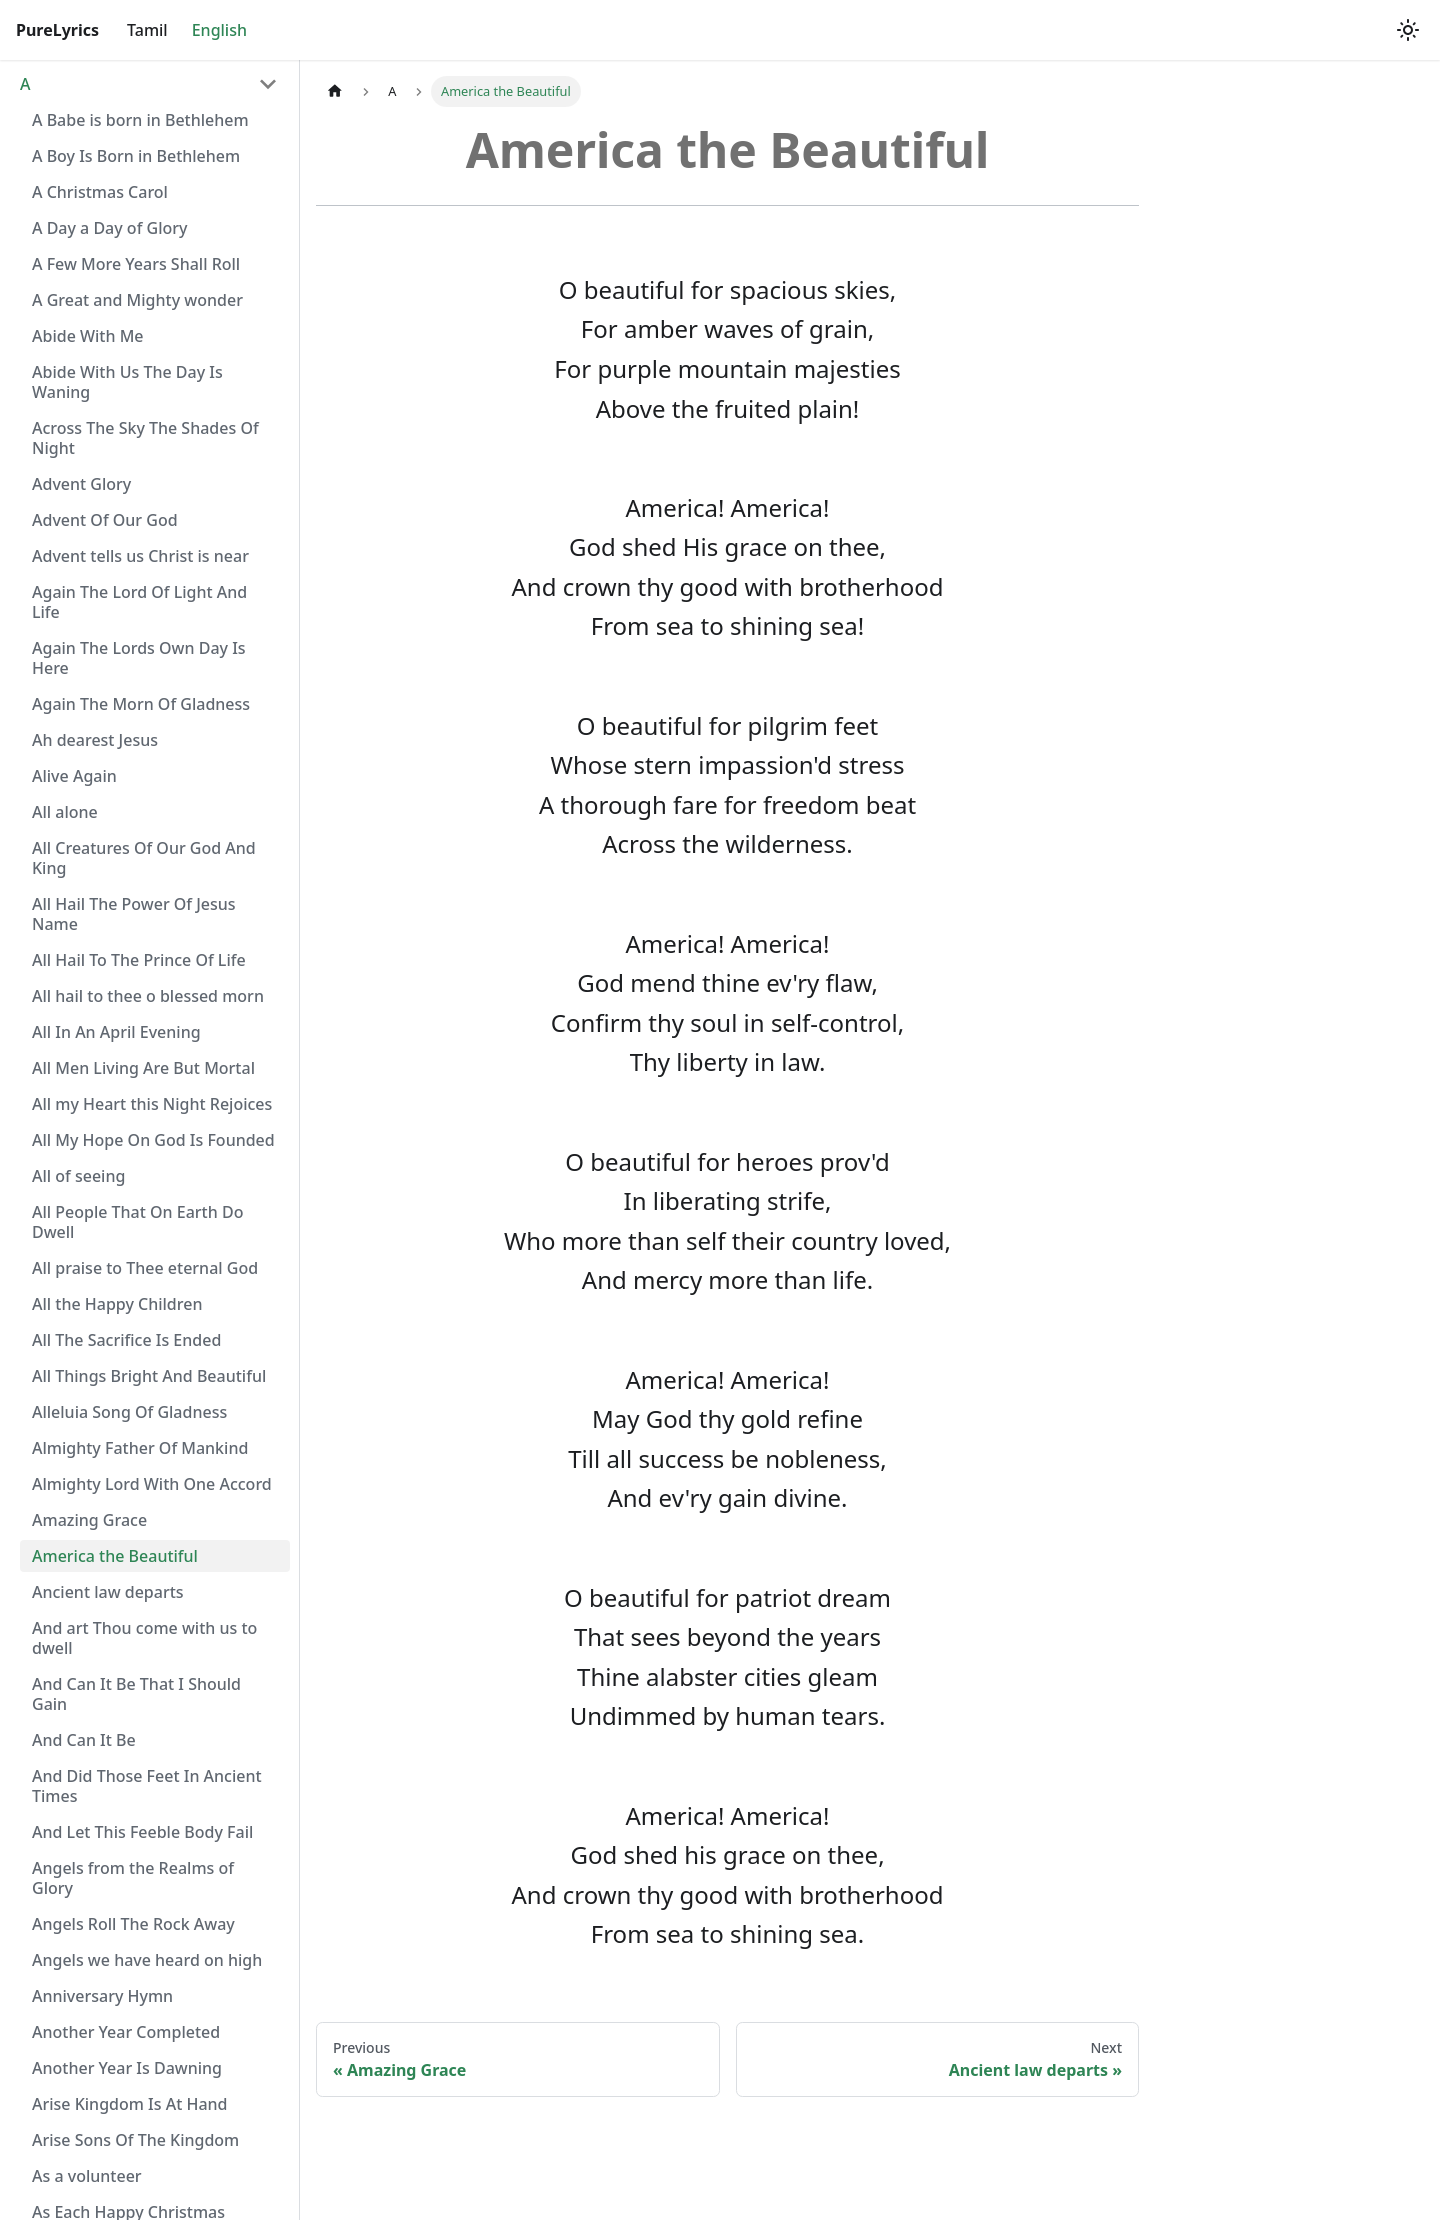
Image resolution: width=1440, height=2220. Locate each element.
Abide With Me (88, 336)
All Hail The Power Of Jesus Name (134, 914)
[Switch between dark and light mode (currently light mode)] (1408, 30)
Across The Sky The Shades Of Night (145, 438)
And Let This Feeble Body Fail (142, 1832)
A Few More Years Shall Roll (136, 264)
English (219, 30)
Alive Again (74, 776)
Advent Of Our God (105, 520)
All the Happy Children (117, 1304)
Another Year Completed (126, 2032)
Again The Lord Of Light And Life (139, 602)
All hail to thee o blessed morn (148, 996)
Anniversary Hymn (102, 1996)
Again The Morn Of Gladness (141, 704)
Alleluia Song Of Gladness (129, 1412)
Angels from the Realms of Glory (133, 1878)
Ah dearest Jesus (95, 740)
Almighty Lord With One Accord (152, 1484)
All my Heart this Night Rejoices (152, 1104)
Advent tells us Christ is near (140, 556)
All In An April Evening (116, 1032)
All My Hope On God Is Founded (153, 1140)
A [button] (25, 84)
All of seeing (78, 1176)
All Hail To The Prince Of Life (139, 960)
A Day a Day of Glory (109, 228)
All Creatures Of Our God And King (144, 858)
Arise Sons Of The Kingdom (135, 2140)
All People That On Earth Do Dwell (137, 1222)
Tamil (147, 30)
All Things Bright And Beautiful (149, 1376)
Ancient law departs (108, 1592)
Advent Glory (81, 484)
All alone (65, 812)
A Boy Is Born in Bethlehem (136, 156)
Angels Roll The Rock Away (133, 1924)
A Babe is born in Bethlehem (140, 120)
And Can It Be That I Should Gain (136, 1694)
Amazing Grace (89, 1520)
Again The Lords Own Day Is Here (139, 658)
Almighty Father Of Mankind (140, 1448)
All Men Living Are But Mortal (143, 1068)
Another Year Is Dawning (127, 2068)
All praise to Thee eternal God (145, 1268)
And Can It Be (84, 1740)
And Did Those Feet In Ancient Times (147, 1786)
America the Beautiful (115, 1556)
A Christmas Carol (100, 192)
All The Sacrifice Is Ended (126, 1340)
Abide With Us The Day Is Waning (127, 382)
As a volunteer (87, 2176)
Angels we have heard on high (147, 1960)
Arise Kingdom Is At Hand (130, 2104)
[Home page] (335, 91)
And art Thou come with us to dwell (144, 1638)
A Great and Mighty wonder (137, 300)
